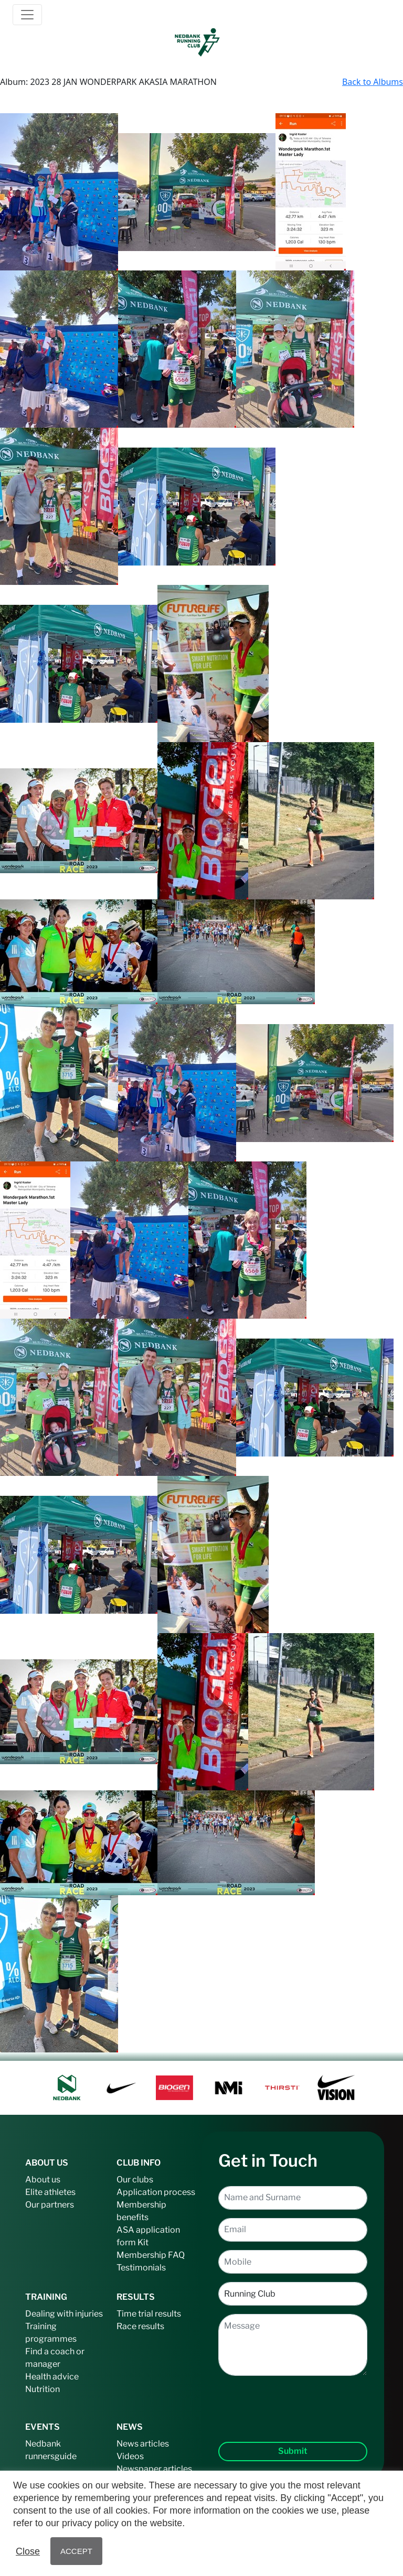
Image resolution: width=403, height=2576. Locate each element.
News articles (142, 2444)
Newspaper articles (154, 2469)
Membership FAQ (150, 2255)
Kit (143, 2242)
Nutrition (42, 2389)
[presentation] (293, 2400)
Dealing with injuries (64, 2314)
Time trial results (148, 2314)
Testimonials (141, 2268)
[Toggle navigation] (27, 14)
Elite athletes (50, 2192)
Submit (292, 2451)
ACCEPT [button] (76, 2551)
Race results (140, 2326)
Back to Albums (372, 82)
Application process (155, 2192)
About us (42, 2179)
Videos (130, 2456)
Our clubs (134, 2179)
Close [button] (28, 2551)
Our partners (49, 2205)
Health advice (52, 2377)
